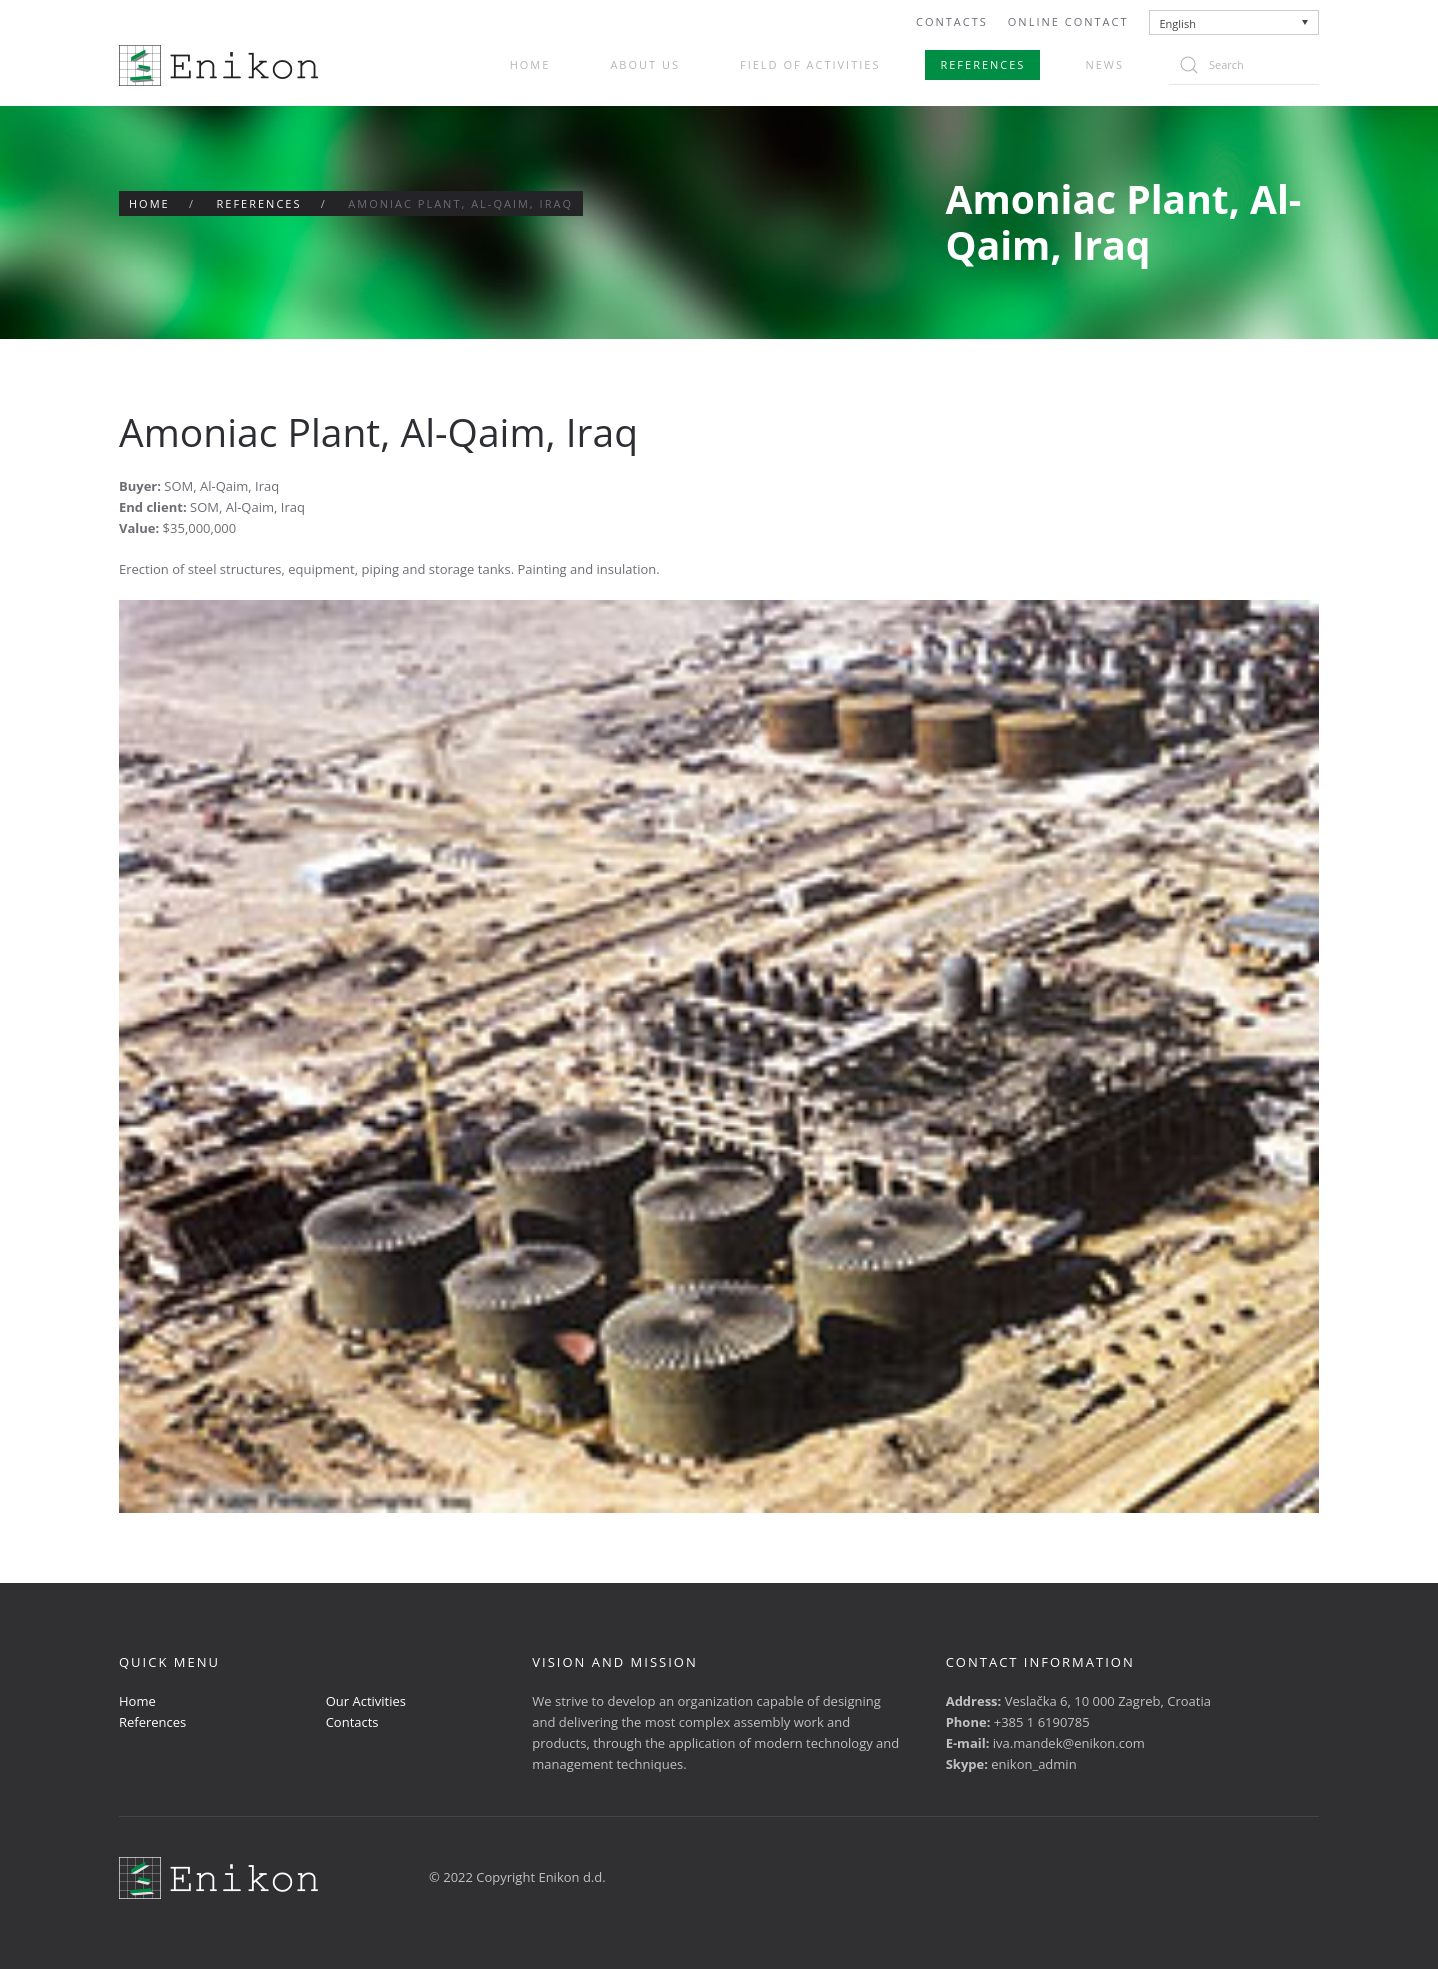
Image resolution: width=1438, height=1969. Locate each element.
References (982, 64)
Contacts (952, 21)
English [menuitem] (1178, 23)
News (1104, 64)
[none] (1234, 22)
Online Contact (1068, 21)
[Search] (1244, 65)
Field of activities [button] (810, 64)
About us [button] (645, 64)
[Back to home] (218, 65)
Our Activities (366, 1701)
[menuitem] (1234, 22)
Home (530, 64)
